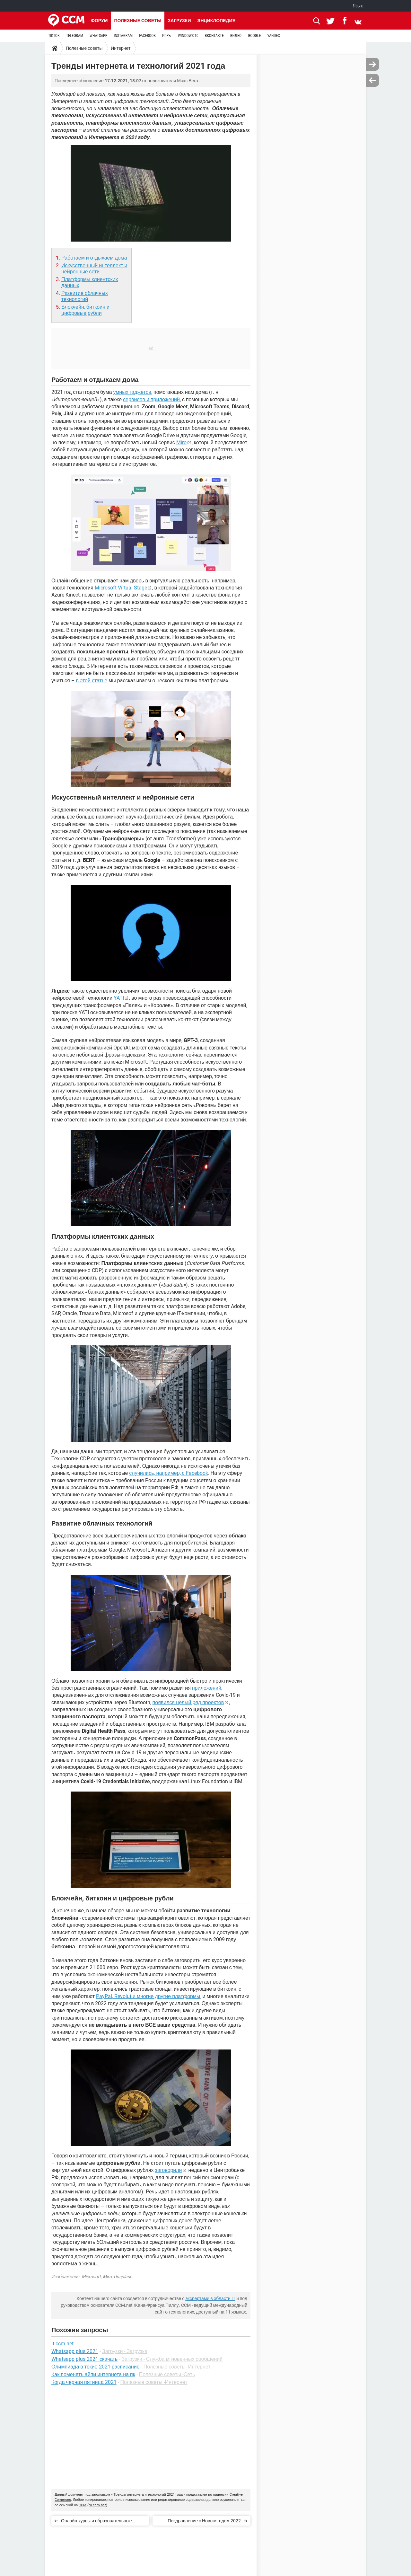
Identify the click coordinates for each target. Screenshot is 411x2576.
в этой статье (92, 680)
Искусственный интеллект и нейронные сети (94, 268)
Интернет (120, 48)
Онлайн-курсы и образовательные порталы (96, 2522)
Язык (358, 5)
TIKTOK (54, 35)
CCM (82, 2505)
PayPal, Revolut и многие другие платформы (148, 1996)
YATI (119, 998)
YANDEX (273, 35)
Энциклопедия (216, 20)
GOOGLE (254, 35)
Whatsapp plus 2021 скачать (84, 2359)
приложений (206, 1688)
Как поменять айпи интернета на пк (93, 2374)
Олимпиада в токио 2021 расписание (95, 2367)
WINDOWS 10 (188, 35)
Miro (181, 442)
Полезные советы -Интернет (177, 2367)
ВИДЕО (235, 35)
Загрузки (179, 20)
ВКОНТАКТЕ (214, 35)
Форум (99, 20)
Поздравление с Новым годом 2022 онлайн (204, 2522)
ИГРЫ (166, 35)
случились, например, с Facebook (168, 1473)
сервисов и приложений (151, 399)
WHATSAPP (98, 35)
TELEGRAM (74, 35)
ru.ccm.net (97, 2505)
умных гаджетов (132, 392)
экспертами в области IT (210, 2298)
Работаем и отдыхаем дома (94, 258)
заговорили (168, 2170)
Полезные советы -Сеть (167, 2374)
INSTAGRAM (123, 35)
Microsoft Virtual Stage (121, 588)
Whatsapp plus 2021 (74, 2351)
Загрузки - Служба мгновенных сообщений (172, 2359)
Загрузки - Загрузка (124, 2351)
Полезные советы (137, 20)
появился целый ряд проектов (188, 1702)
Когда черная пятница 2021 (84, 2382)
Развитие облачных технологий (84, 296)
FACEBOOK (147, 35)
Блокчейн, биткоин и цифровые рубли (85, 310)
